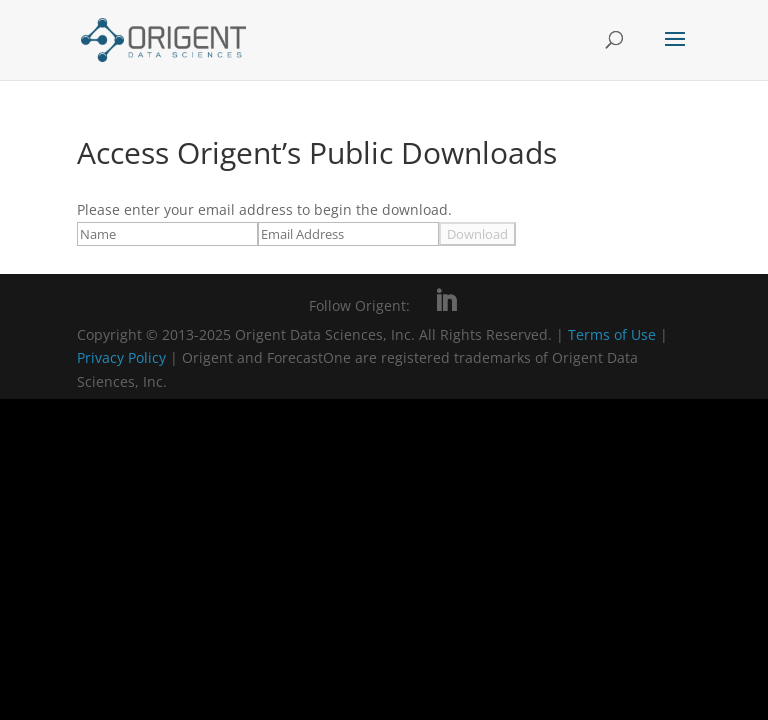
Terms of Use (612, 334)
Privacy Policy (123, 357)
